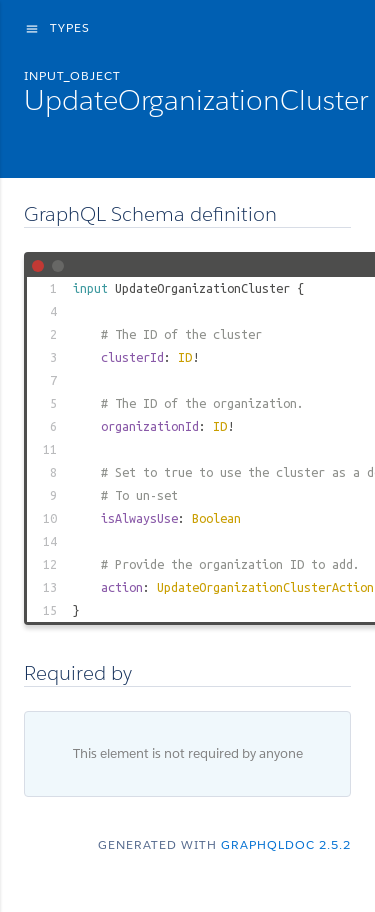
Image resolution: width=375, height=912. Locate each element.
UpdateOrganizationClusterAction (265, 587)
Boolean (216, 518)
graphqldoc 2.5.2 (286, 844)
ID (185, 357)
